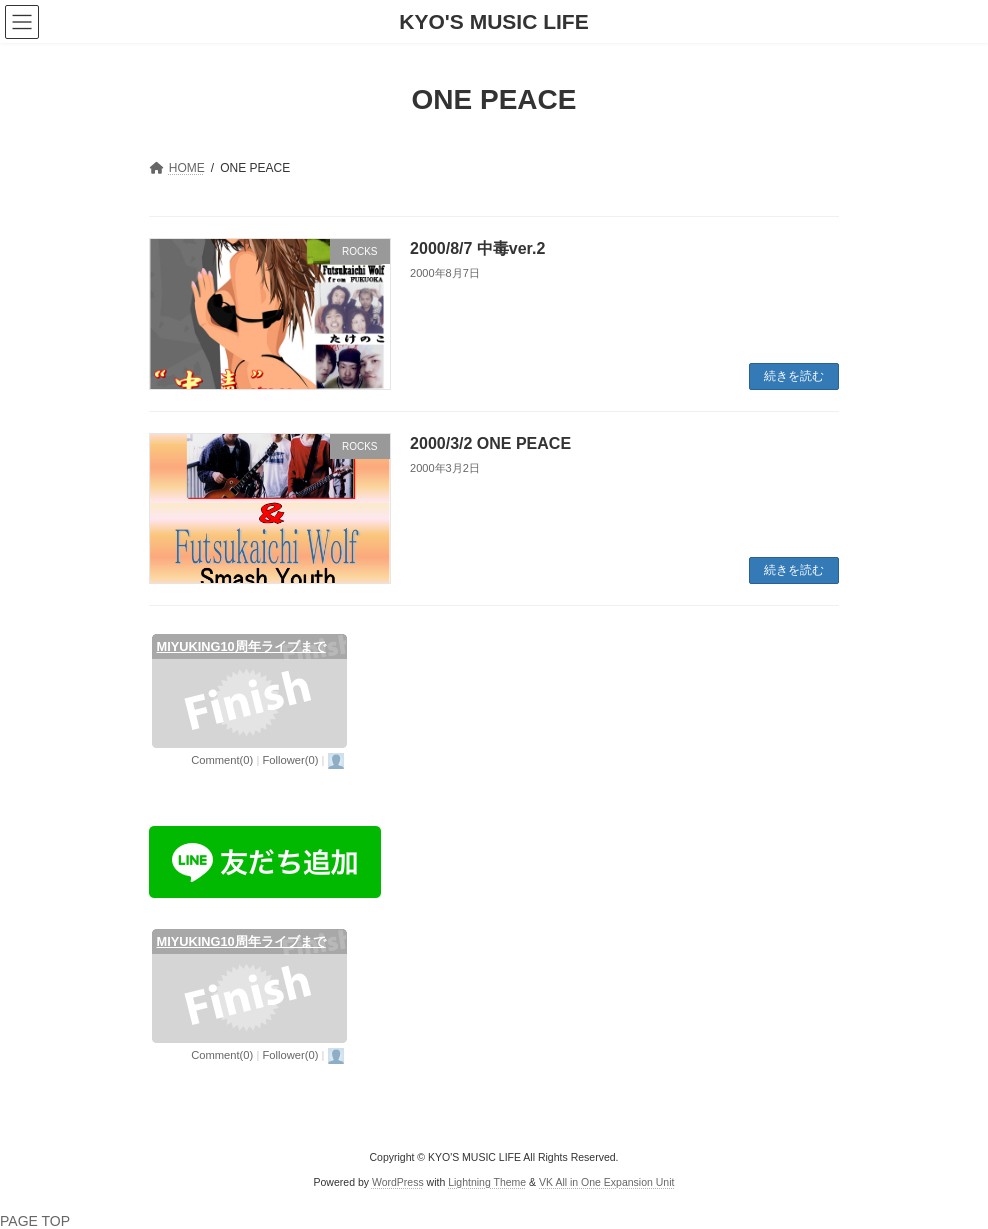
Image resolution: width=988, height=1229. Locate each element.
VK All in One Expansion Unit (606, 1182)
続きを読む (794, 376)
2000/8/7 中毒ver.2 (477, 248)
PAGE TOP (35, 1221)
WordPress (398, 1182)
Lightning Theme (487, 1182)
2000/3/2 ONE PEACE (490, 443)
